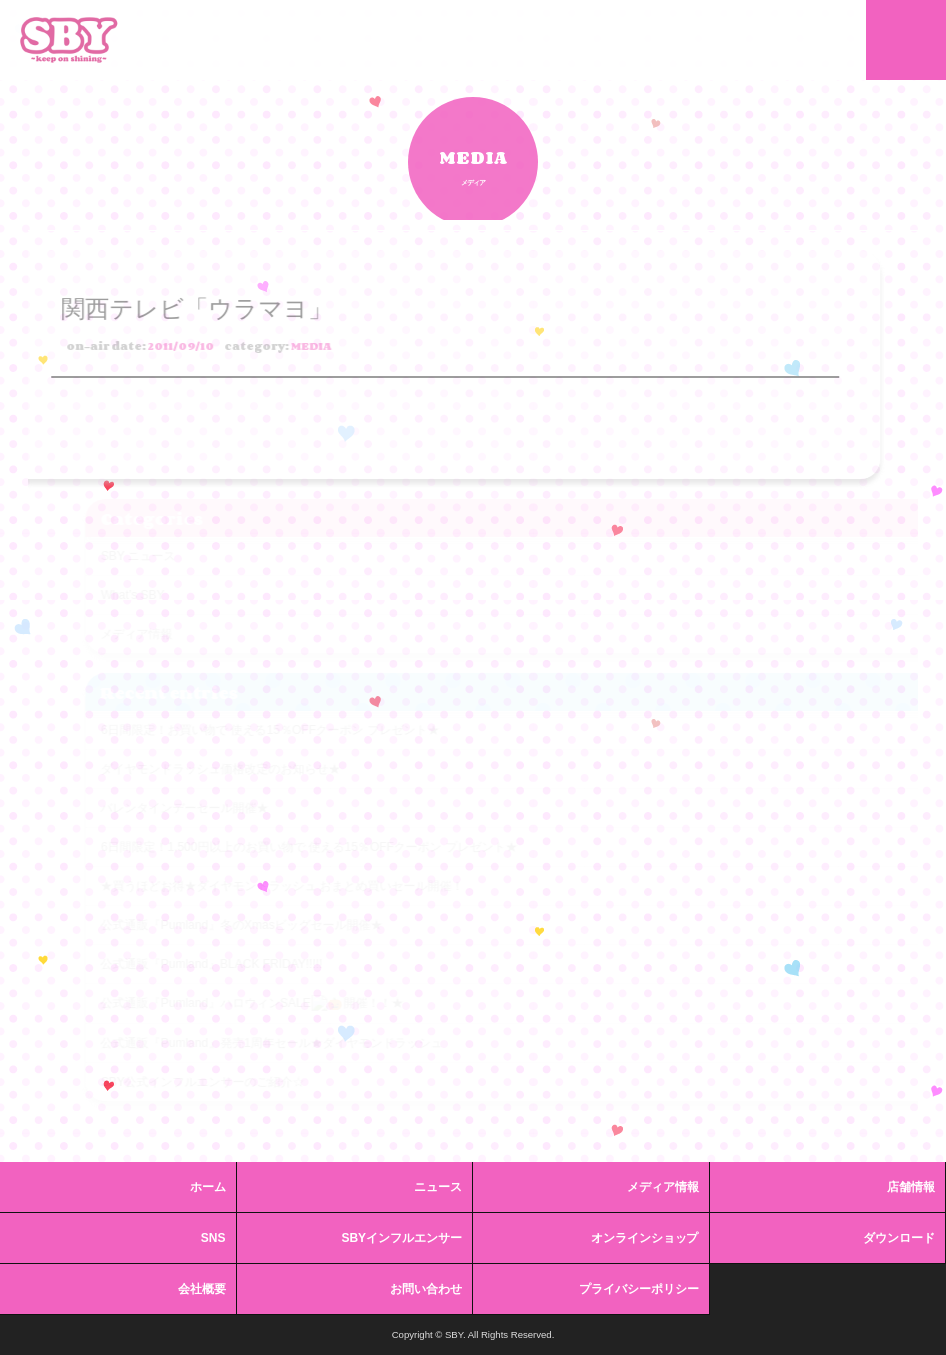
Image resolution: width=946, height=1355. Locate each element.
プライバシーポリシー (639, 1289)
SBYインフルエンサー (401, 1238)
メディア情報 (663, 1187)
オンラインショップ (645, 1238)
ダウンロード (899, 1238)
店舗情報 (911, 1187)
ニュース (438, 1187)
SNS (213, 1238)
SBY (69, 40)
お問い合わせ (426, 1289)
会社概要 (202, 1289)
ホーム (208, 1187)
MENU (906, 40)
